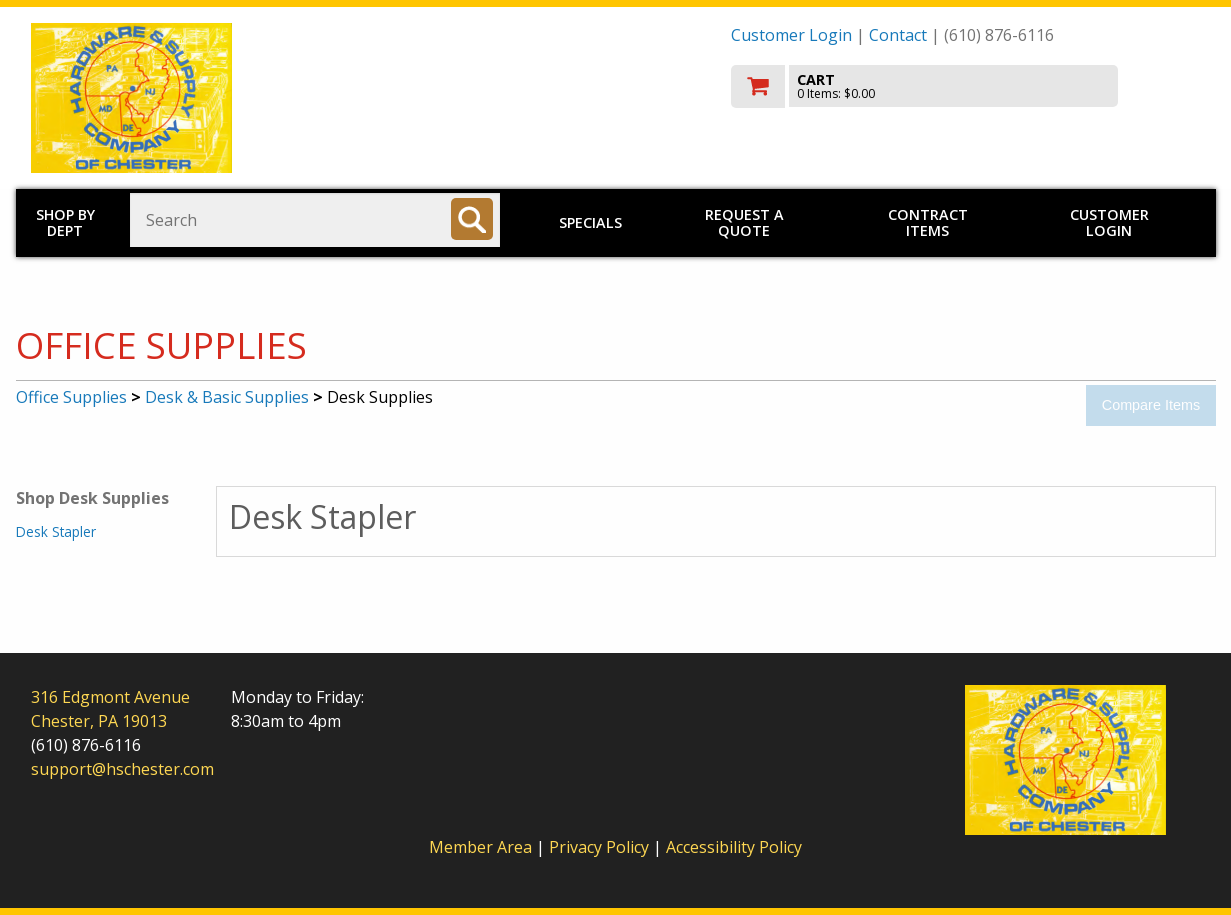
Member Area (480, 847)
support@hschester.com (122, 769)
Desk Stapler (56, 531)
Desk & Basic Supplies (227, 397)
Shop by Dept (65, 222)
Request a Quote (744, 222)
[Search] (472, 219)
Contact (898, 35)
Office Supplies (71, 397)
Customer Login (791, 35)
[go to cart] (966, 86)
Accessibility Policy (734, 847)
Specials (590, 222)
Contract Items (928, 222)
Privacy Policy (601, 847)
